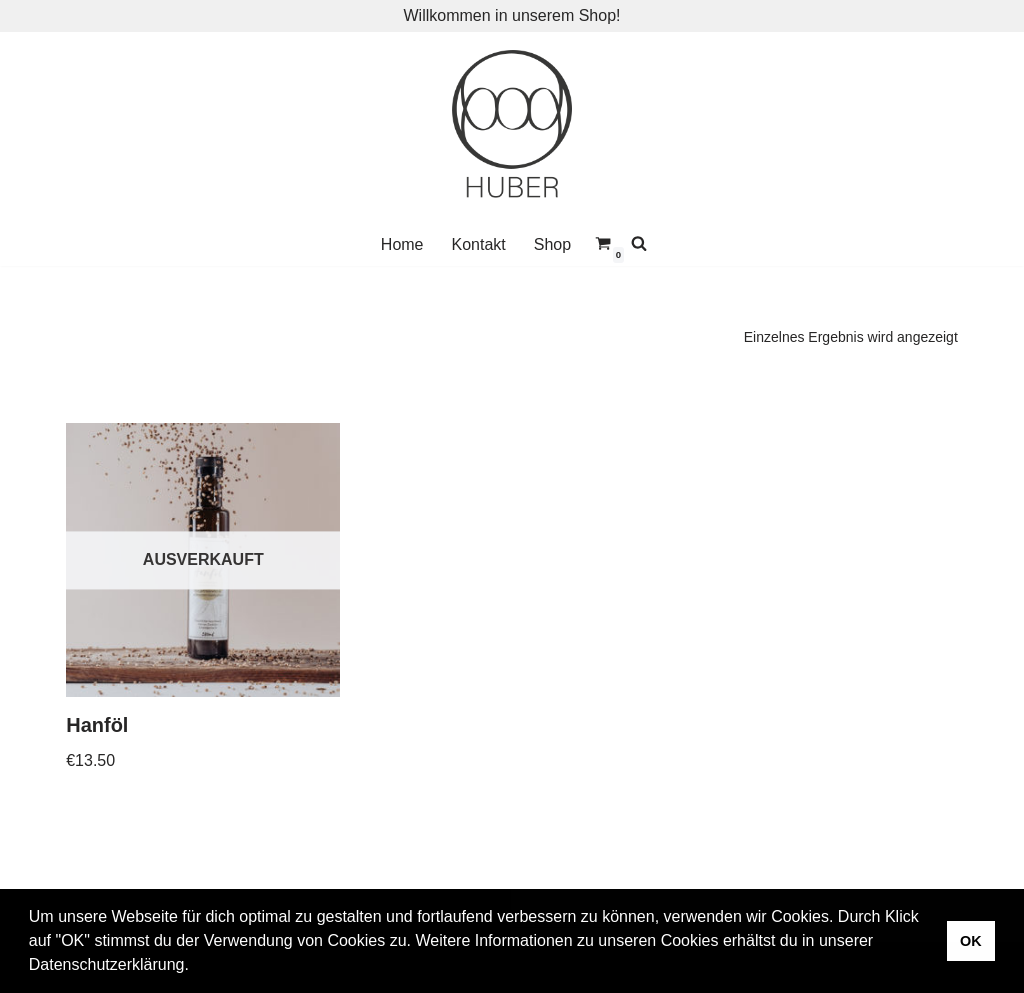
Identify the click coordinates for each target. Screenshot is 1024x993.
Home (402, 244)
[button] (196, 967)
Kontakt (479, 244)
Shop (552, 244)
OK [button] (971, 941)
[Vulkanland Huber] (512, 127)
